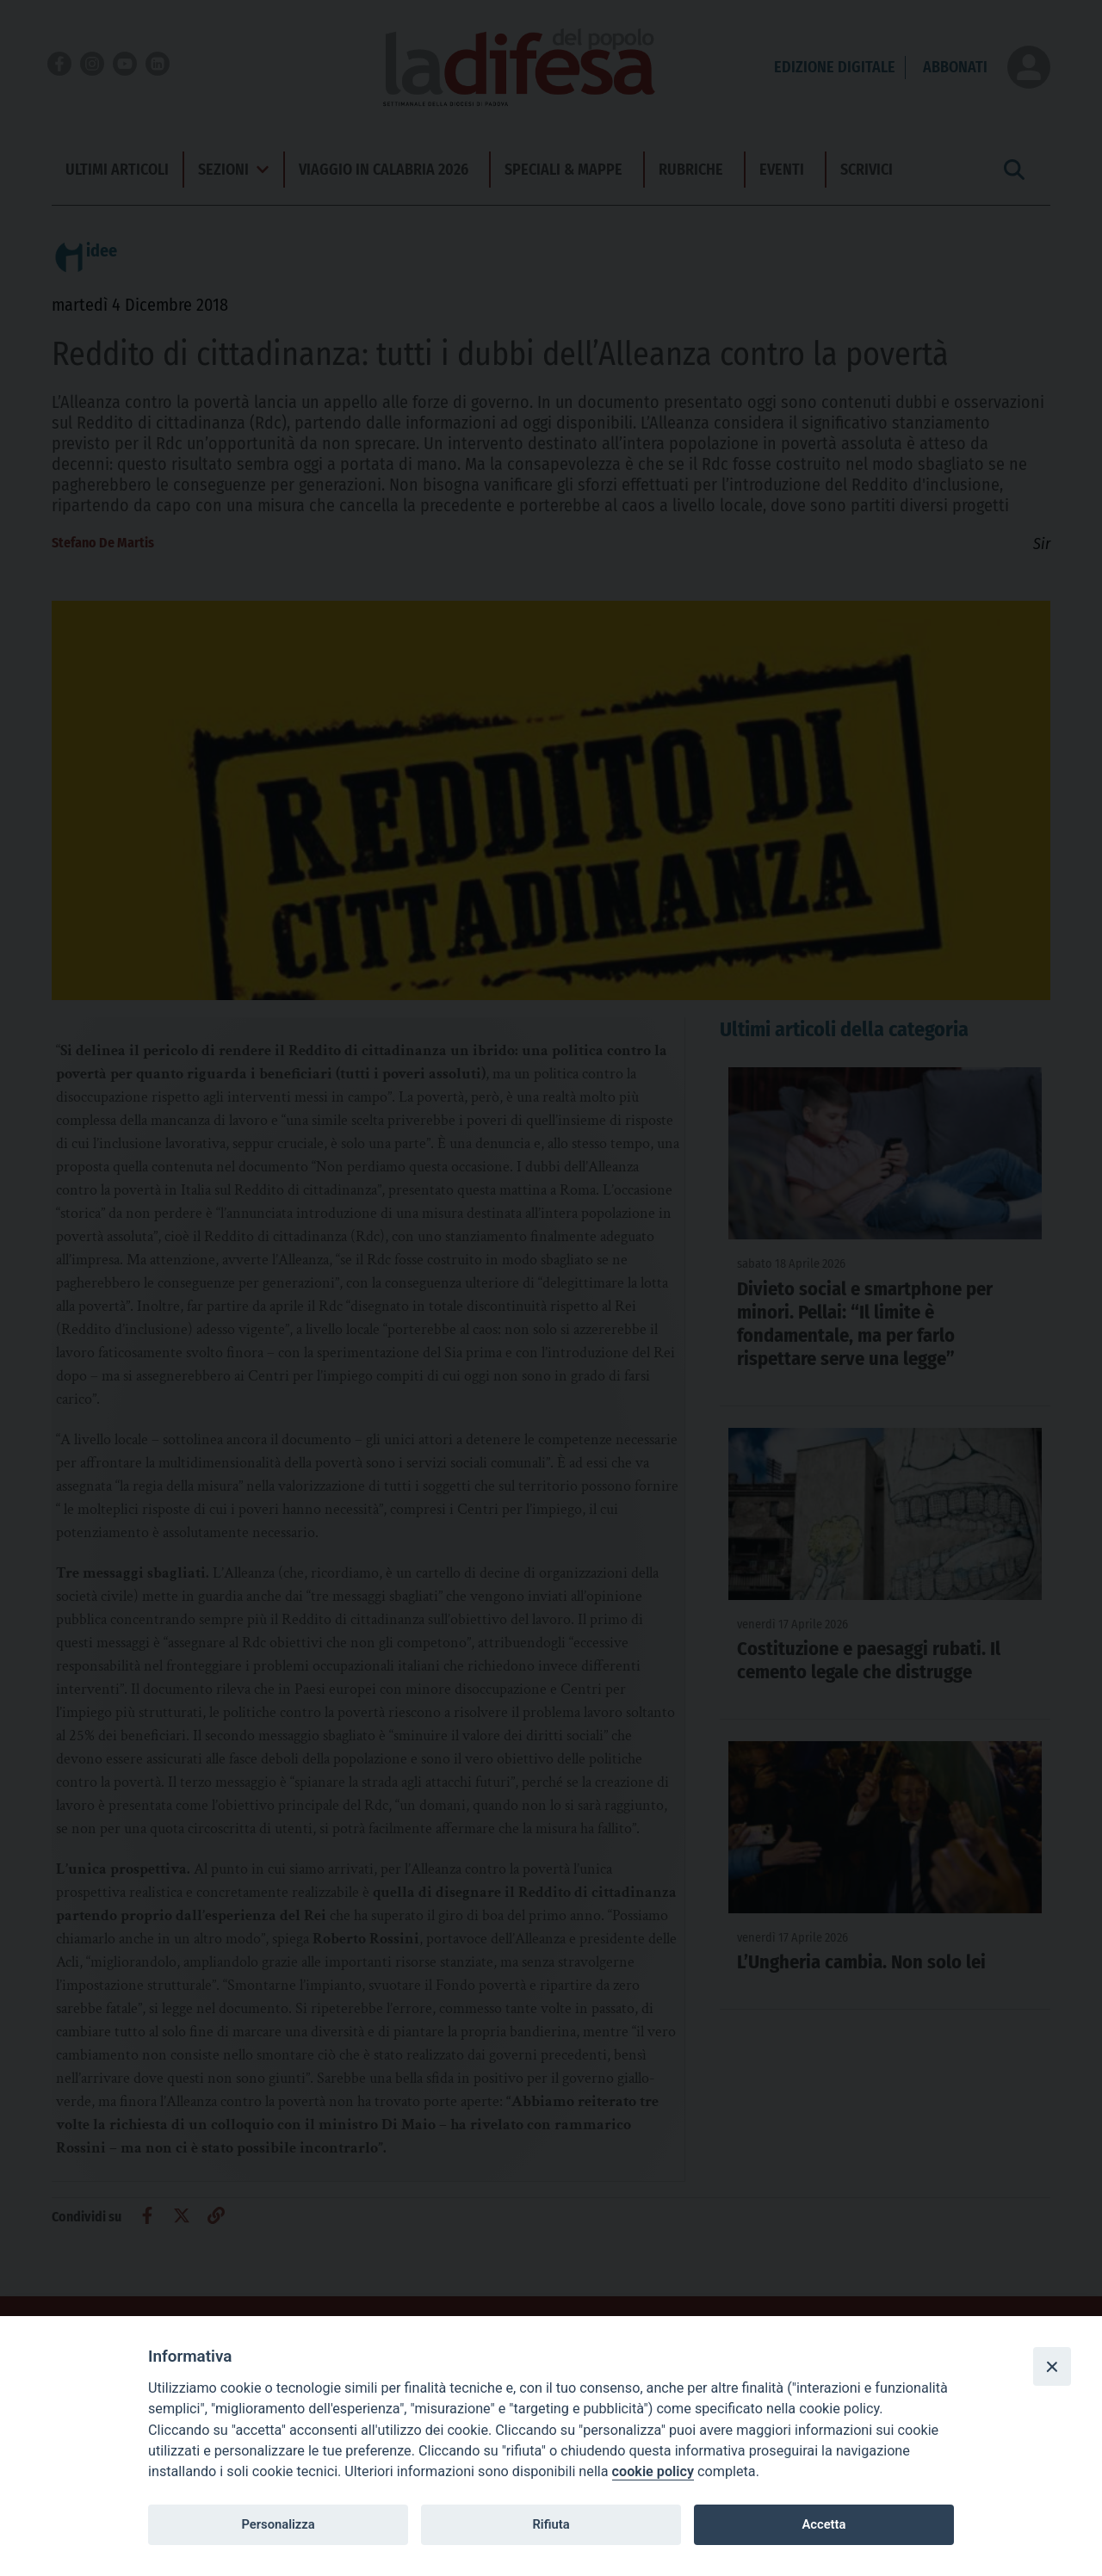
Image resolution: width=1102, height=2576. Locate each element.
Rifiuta (550, 2524)
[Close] (1052, 2366)
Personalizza (277, 2524)
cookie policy (653, 2471)
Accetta (823, 2524)
